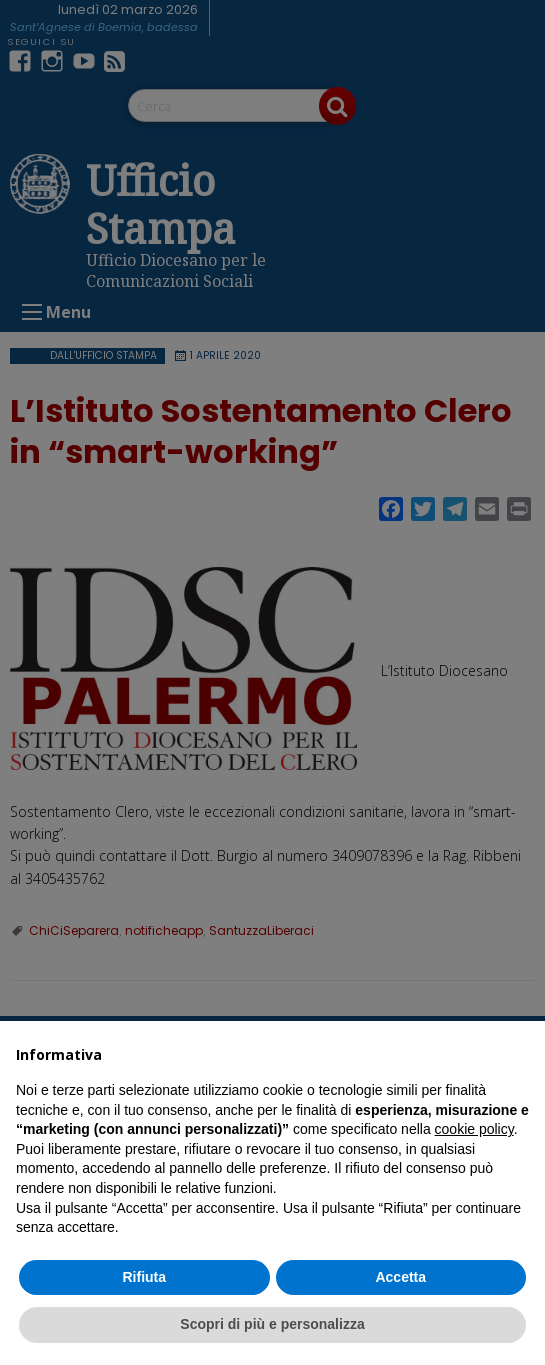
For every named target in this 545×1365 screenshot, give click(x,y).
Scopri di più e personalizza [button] (272, 1324)
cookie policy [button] (474, 1129)
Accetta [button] (400, 1277)
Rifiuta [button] (144, 1277)
